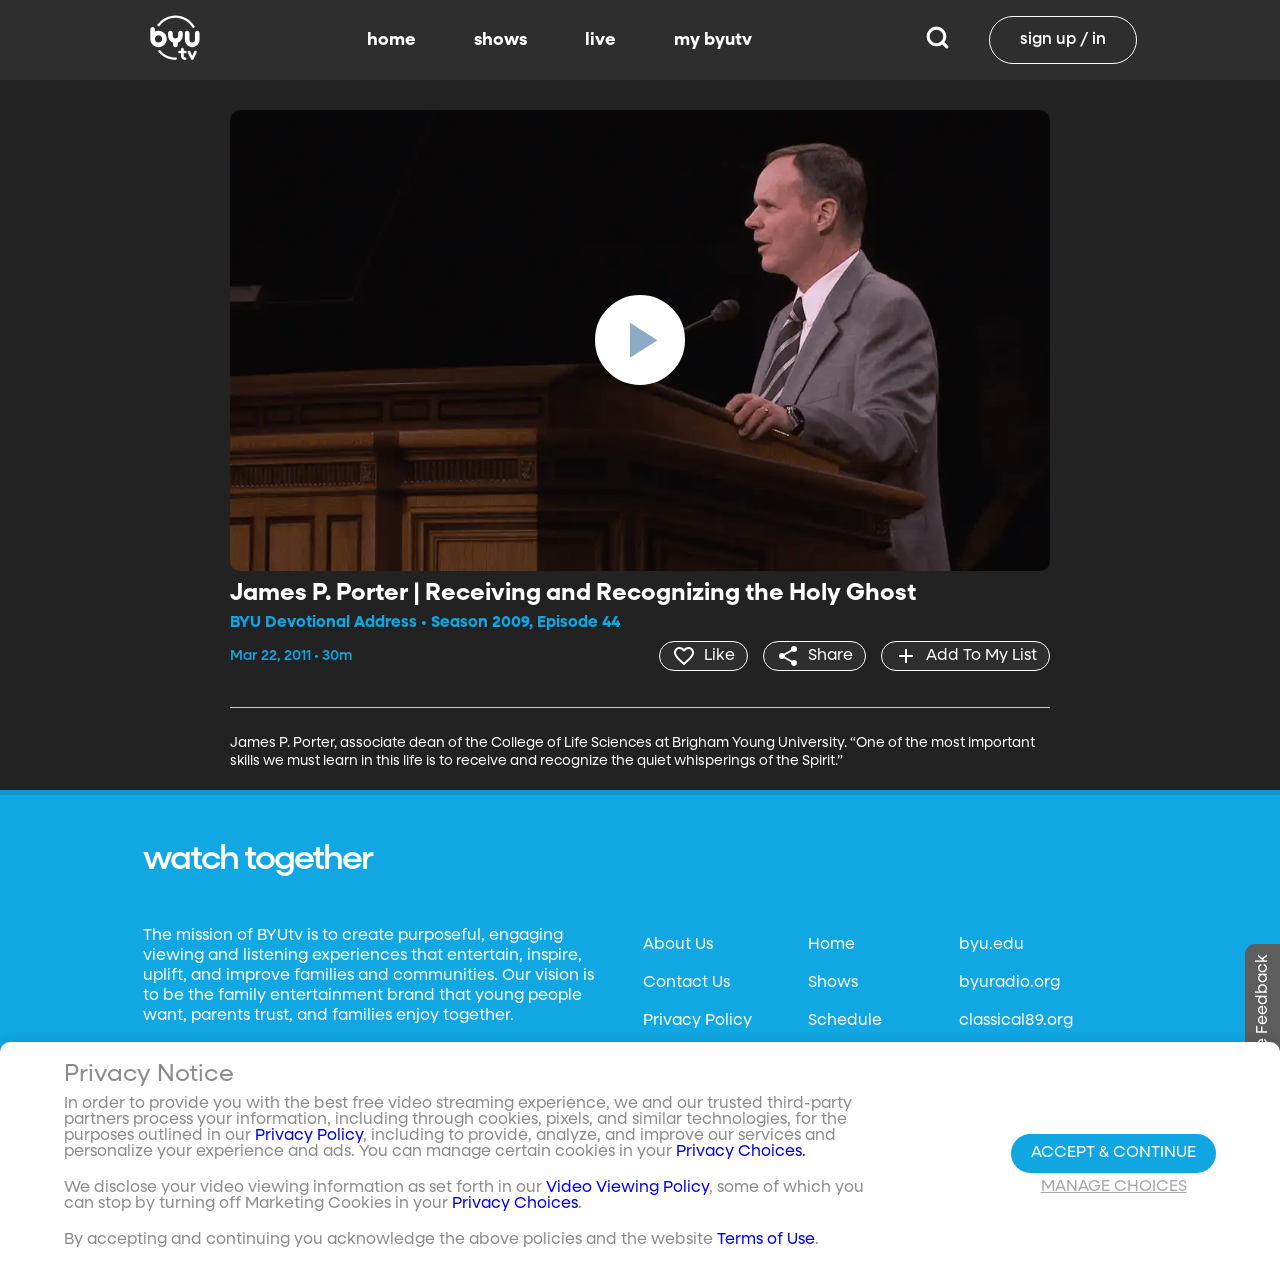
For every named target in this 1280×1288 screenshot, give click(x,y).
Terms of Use (766, 1240)
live (600, 40)
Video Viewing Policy (627, 1188)
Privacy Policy (697, 1021)
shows (500, 40)
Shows (833, 983)
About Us (678, 945)
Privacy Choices (515, 1204)
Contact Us (686, 983)
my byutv (713, 40)
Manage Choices (1114, 1187)
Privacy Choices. (741, 1152)
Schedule (845, 1021)
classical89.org (1016, 1021)
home (391, 40)
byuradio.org (1009, 983)
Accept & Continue (1113, 1153)
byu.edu (991, 945)
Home (831, 945)
